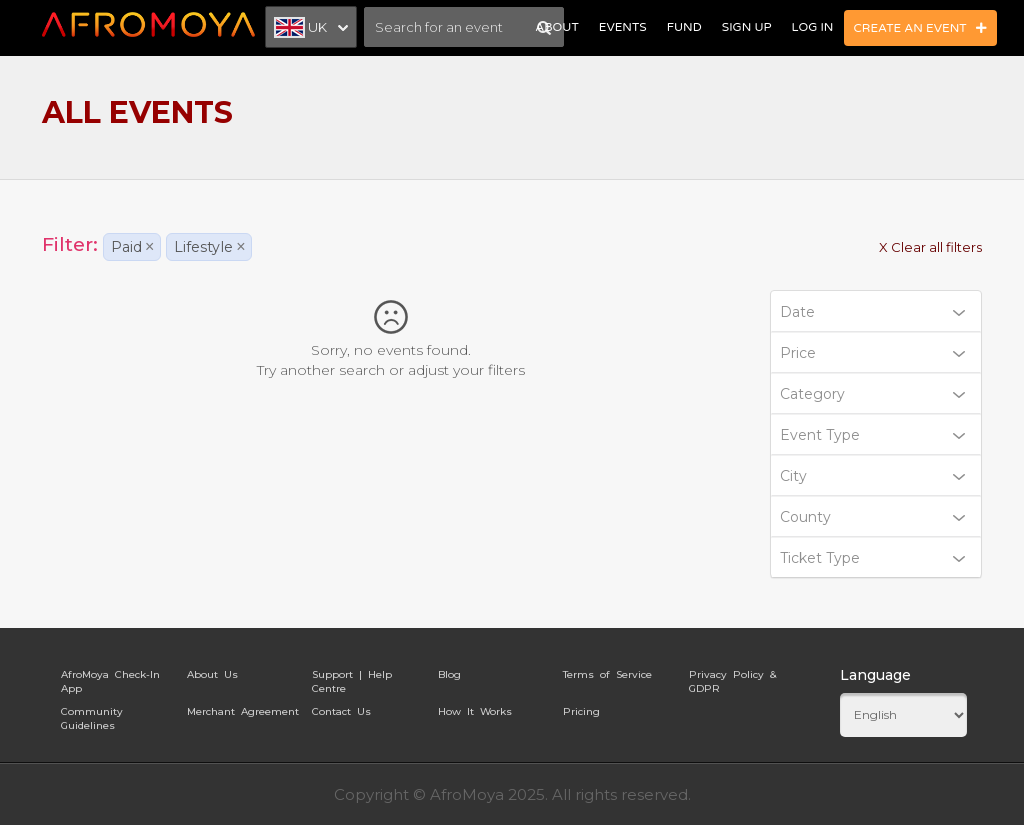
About (556, 27)
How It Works (475, 711)
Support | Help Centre (352, 678)
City (873, 476)
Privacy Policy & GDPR (732, 678)
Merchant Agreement (243, 711)
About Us (212, 674)
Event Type (873, 435)
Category (873, 394)
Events (623, 27)
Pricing (581, 711)
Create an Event (921, 28)
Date (873, 312)
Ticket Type (873, 558)
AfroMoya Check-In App (110, 678)
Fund (684, 27)
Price (873, 353)
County (873, 517)
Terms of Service (607, 674)
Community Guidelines (92, 715)
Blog (449, 674)
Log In (813, 27)
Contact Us (341, 711)
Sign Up (747, 27)
